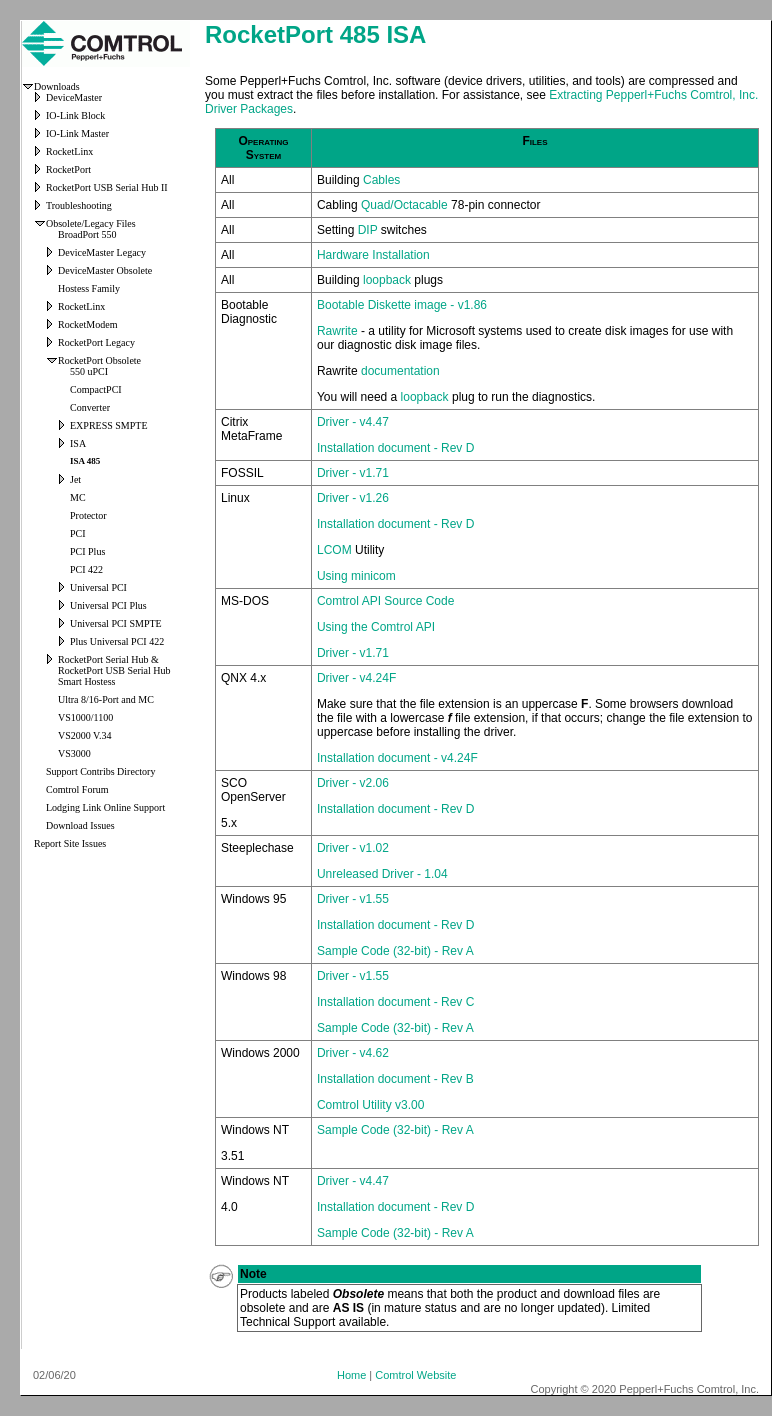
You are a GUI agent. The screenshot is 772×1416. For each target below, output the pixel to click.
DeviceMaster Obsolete (105, 270)
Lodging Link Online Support (105, 807)
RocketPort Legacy (96, 342)
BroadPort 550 (87, 234)
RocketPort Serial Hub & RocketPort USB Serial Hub (114, 665)
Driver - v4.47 (353, 422)
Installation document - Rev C (395, 1002)
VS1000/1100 (85, 717)
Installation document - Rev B (395, 1079)
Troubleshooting (79, 205)
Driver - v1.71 (353, 473)
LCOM (334, 550)
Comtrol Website (415, 1375)
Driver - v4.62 (353, 1053)
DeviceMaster (74, 97)
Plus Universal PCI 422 (117, 641)
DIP (368, 230)
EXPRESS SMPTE (109, 425)
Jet (75, 479)
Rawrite (337, 331)
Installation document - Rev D (395, 448)
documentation (400, 371)
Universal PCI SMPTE (116, 623)
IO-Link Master (77, 133)
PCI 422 (86, 569)
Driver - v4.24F (356, 678)
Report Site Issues (70, 843)
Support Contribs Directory (100, 771)
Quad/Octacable (404, 205)
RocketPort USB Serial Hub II (107, 187)
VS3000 (74, 753)
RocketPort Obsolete (99, 360)
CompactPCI (96, 389)
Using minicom (356, 576)
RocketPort (68, 169)
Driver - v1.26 (353, 498)
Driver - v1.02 (353, 848)
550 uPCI (89, 371)
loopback (388, 280)
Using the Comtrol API (376, 627)
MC (78, 497)
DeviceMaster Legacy (102, 252)
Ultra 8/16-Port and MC (106, 699)
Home (351, 1375)
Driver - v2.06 (353, 783)
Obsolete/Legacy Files (91, 223)
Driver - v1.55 (353, 899)
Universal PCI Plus (108, 605)
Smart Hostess (87, 681)
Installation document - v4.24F (397, 758)
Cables (381, 180)
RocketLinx (69, 151)
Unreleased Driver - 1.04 (382, 874)
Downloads (57, 86)
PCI (78, 533)
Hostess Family (89, 288)
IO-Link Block (75, 115)
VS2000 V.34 (85, 735)
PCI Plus (87, 551)
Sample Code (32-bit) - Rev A (395, 951)
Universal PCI (98, 587)
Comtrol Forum (77, 789)
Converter (90, 407)
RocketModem (87, 324)
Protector (88, 515)
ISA (78, 443)
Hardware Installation (373, 255)
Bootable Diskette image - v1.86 (402, 305)
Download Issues (80, 825)
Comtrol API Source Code (385, 601)
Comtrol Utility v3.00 (370, 1105)
